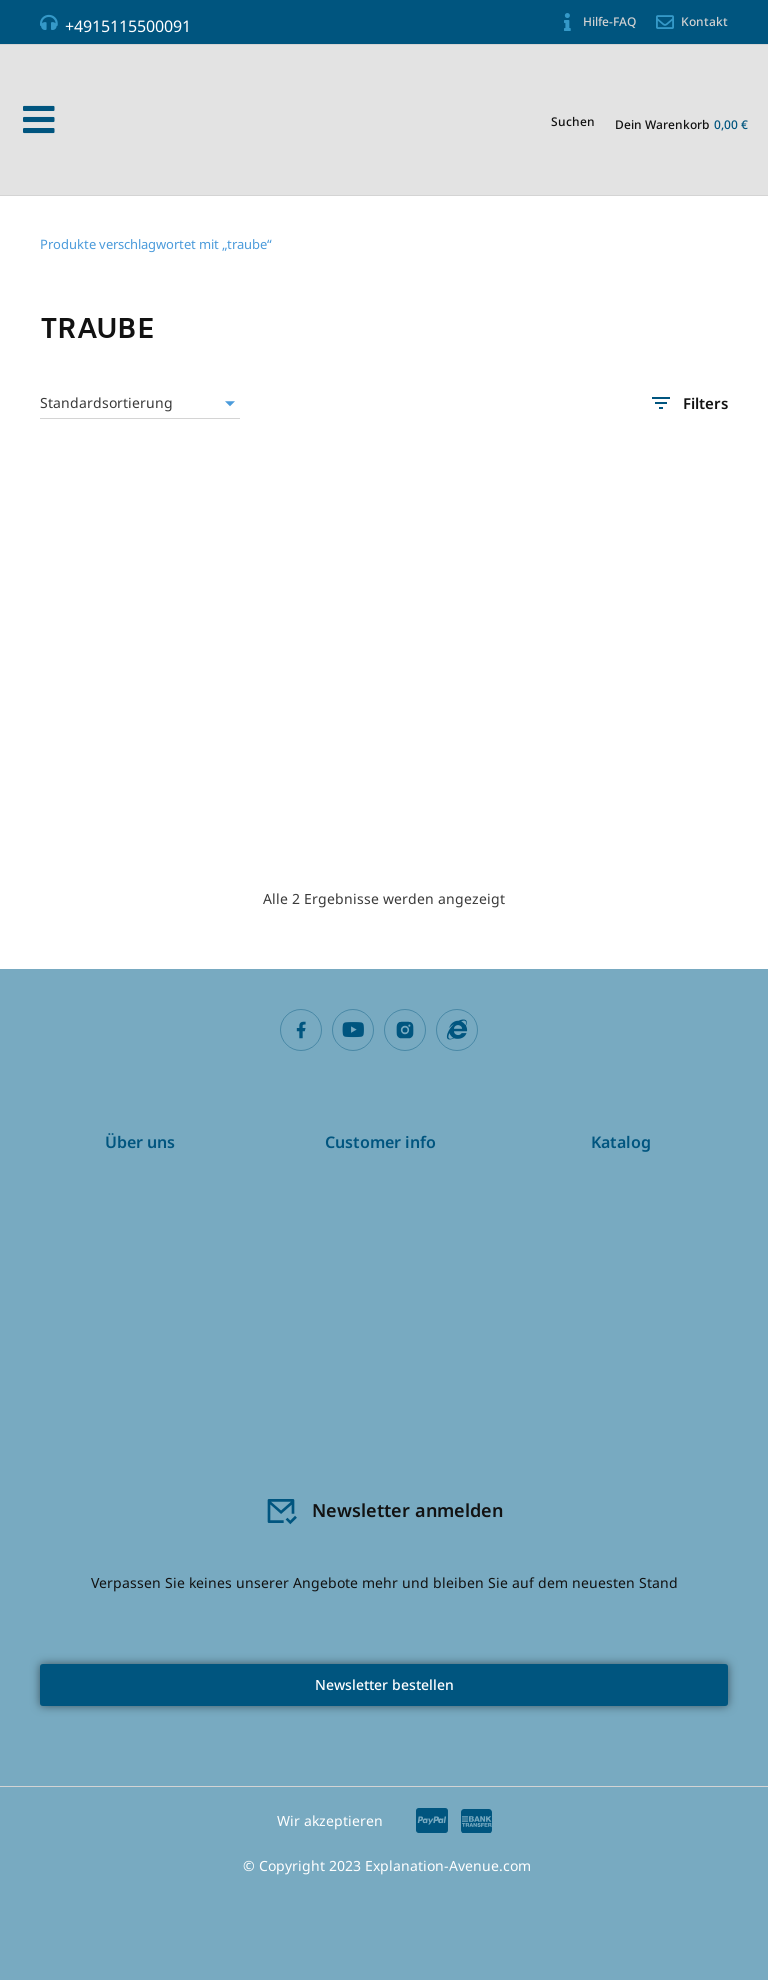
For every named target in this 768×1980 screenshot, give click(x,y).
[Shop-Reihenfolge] (140, 403)
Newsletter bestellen (384, 1684)
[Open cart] (681, 122)
